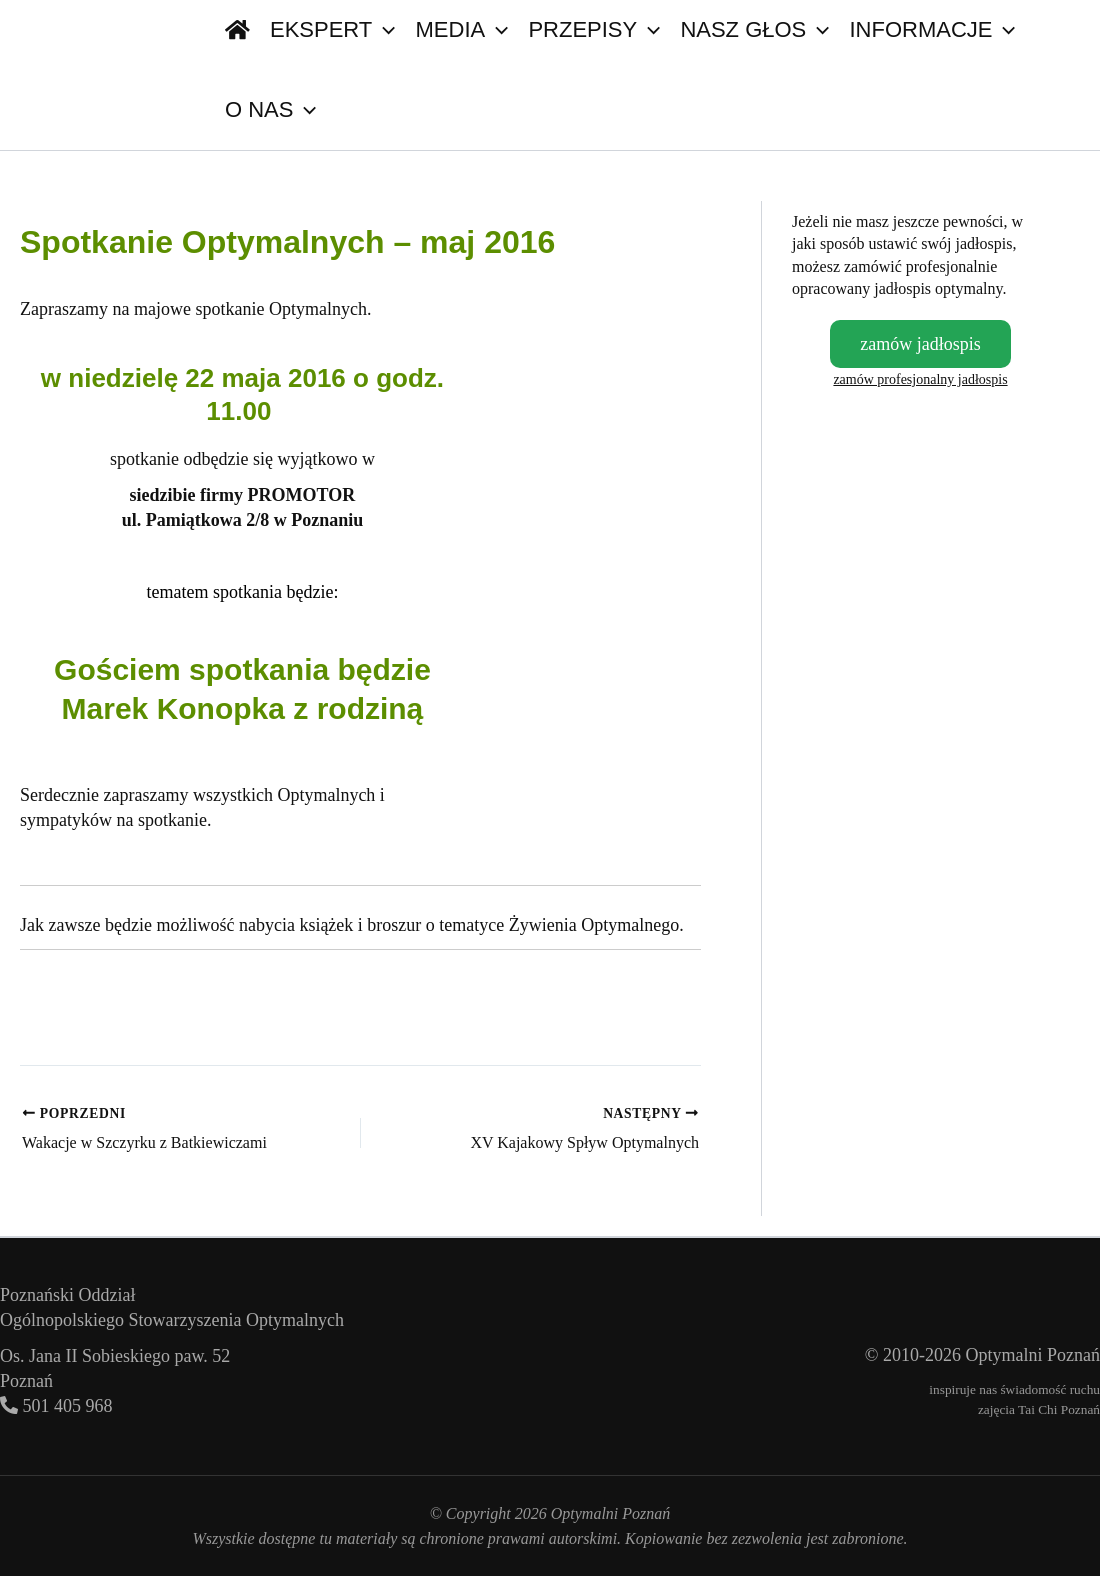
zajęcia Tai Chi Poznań (1039, 1409)
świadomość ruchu (1050, 1389)
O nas (271, 110)
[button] (304, 110)
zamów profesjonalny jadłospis (920, 379)
